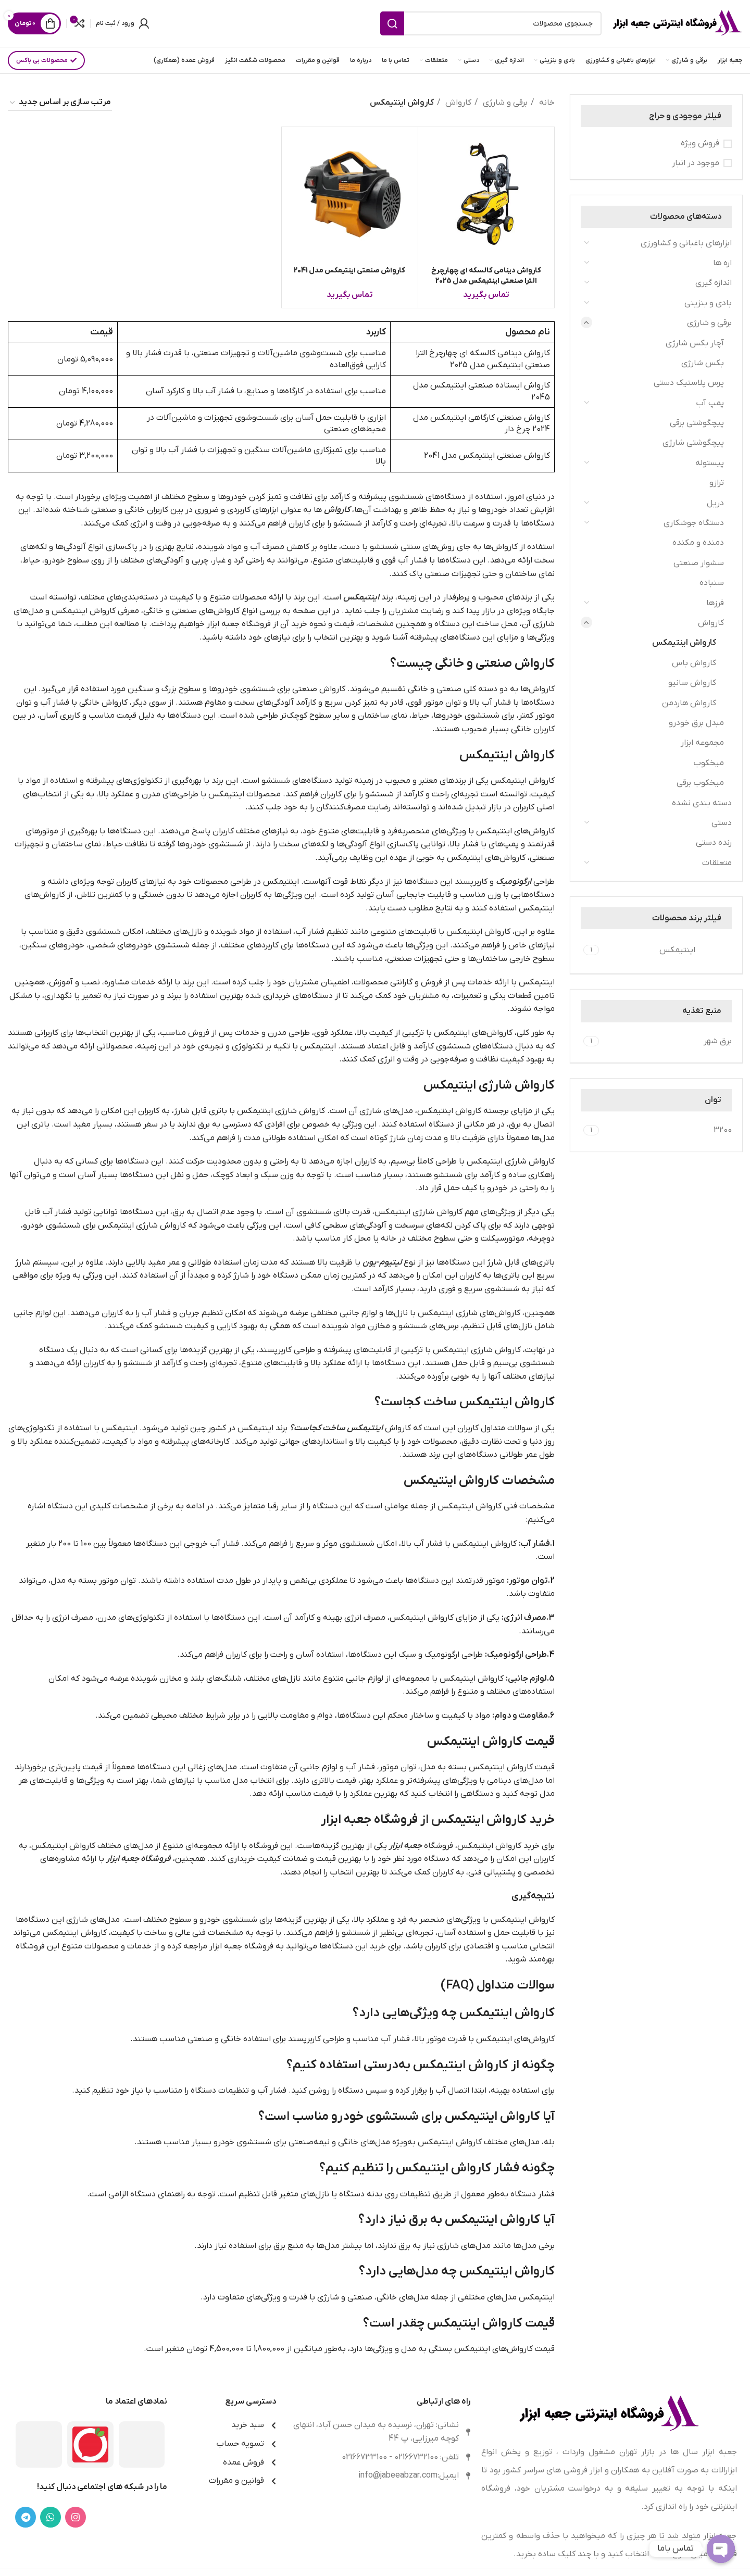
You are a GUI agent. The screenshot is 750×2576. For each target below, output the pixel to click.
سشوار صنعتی (698, 563)
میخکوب (708, 763)
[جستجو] (491, 23)
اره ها (722, 263)
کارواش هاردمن (689, 703)
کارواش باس (694, 663)
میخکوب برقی (700, 783)
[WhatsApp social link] (50, 2517)
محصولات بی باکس (46, 60)
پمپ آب (710, 403)
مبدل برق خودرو (696, 723)
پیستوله (709, 463)
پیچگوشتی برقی (697, 423)
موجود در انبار (695, 163)
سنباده (711, 583)
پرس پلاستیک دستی (689, 383)
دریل (715, 503)
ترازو (716, 483)
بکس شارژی (702, 363)
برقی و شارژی (709, 323)
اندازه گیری (713, 283)
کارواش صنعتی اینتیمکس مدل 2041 (349, 271)
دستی (721, 823)
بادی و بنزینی (708, 303)
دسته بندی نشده (702, 803)
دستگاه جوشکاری (694, 523)
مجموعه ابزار (702, 742)
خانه (546, 102)
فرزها (715, 603)
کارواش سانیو (692, 683)
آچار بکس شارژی (695, 343)
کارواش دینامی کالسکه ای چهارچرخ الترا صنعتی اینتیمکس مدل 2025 (486, 276)
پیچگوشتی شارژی (693, 442)
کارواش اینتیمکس (684, 642)
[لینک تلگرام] (25, 2517)
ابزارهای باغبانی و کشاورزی (686, 243)
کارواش (711, 623)
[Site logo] (677, 23)
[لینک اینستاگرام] (75, 2517)
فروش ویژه (700, 143)
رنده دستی (714, 842)
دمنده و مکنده (698, 542)
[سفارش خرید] (60, 103)
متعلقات (717, 863)
